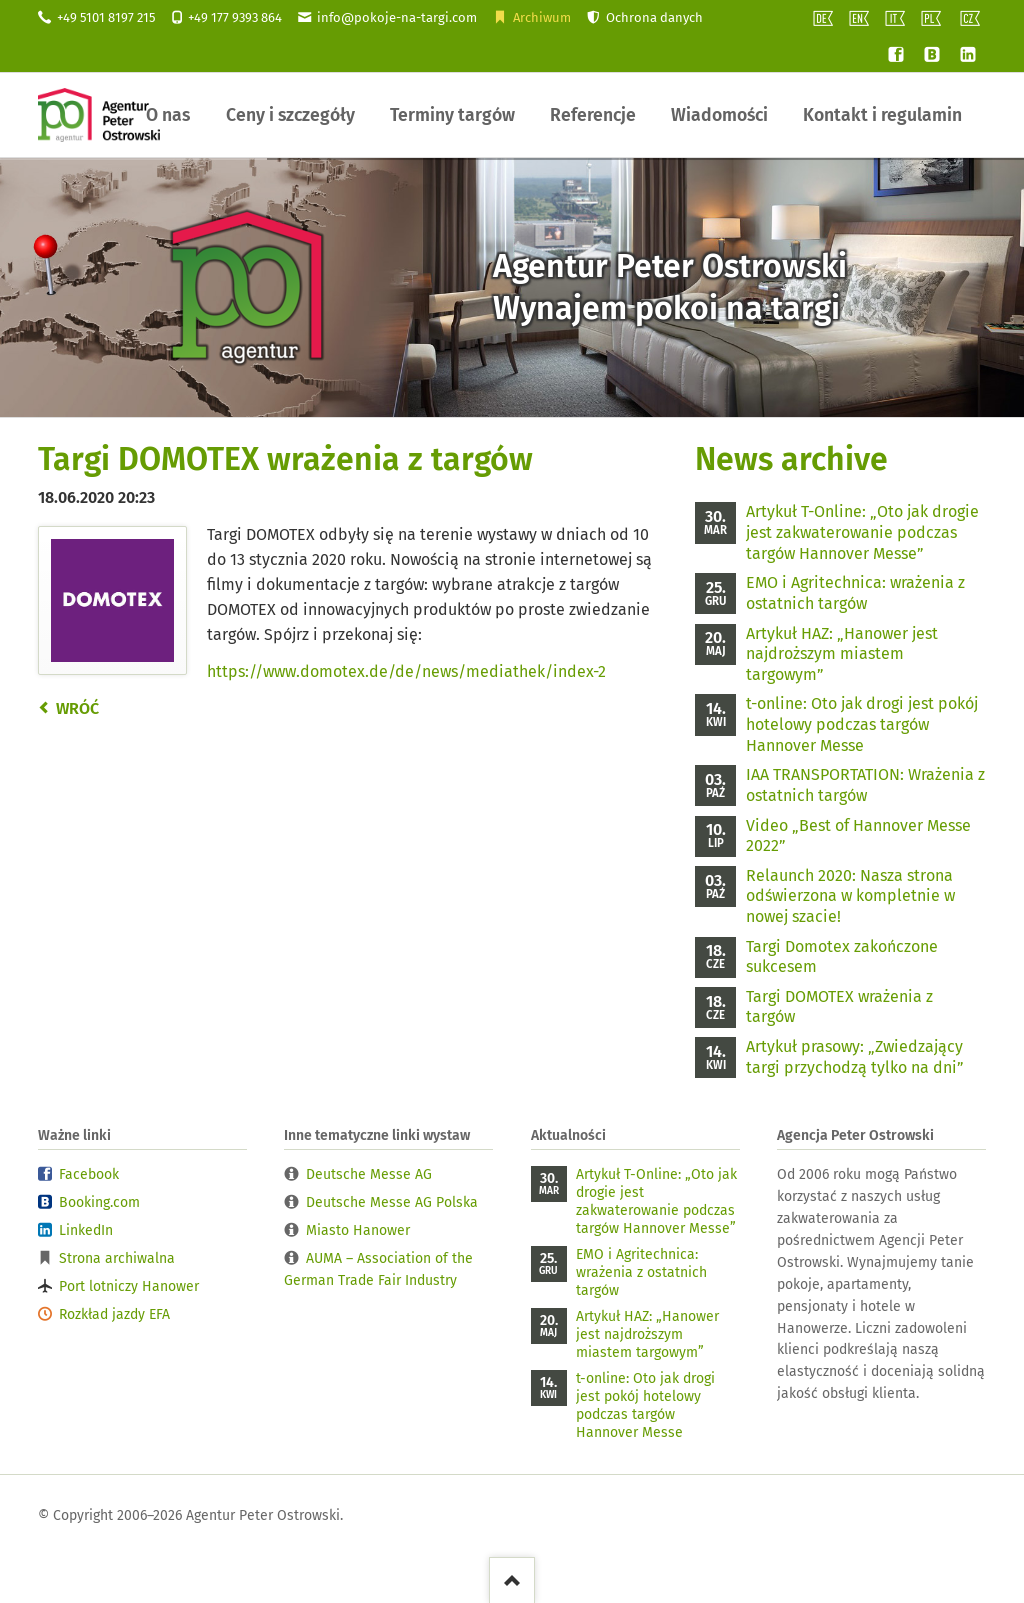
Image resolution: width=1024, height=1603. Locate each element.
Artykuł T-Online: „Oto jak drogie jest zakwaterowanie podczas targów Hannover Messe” (862, 532)
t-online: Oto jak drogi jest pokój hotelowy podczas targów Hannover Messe (862, 724)
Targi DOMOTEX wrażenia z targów (839, 1007)
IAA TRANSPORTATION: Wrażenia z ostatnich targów (865, 785)
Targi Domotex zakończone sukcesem (842, 957)
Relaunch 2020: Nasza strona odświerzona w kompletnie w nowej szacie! (850, 896)
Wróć (77, 708)
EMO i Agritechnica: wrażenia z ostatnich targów (855, 593)
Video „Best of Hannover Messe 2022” (858, 836)
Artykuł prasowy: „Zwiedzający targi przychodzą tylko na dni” (855, 1057)
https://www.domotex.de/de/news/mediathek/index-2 (406, 671)
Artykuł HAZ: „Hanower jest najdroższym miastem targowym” (842, 654)
